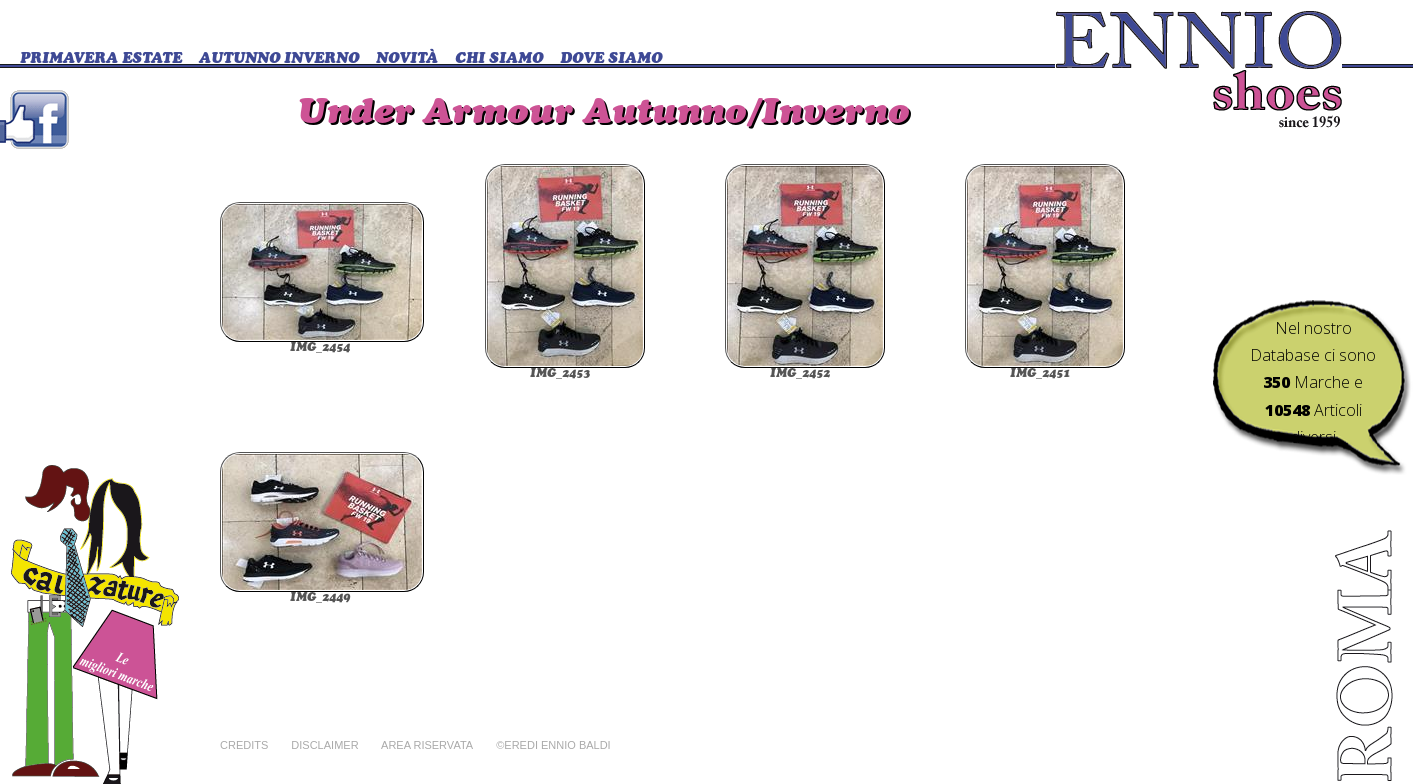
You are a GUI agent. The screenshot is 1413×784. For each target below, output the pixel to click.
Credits (244, 745)
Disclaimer (324, 745)
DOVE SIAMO (611, 59)
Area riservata (427, 745)
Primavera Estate (101, 59)
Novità (407, 59)
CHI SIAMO (499, 59)
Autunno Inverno (279, 59)
